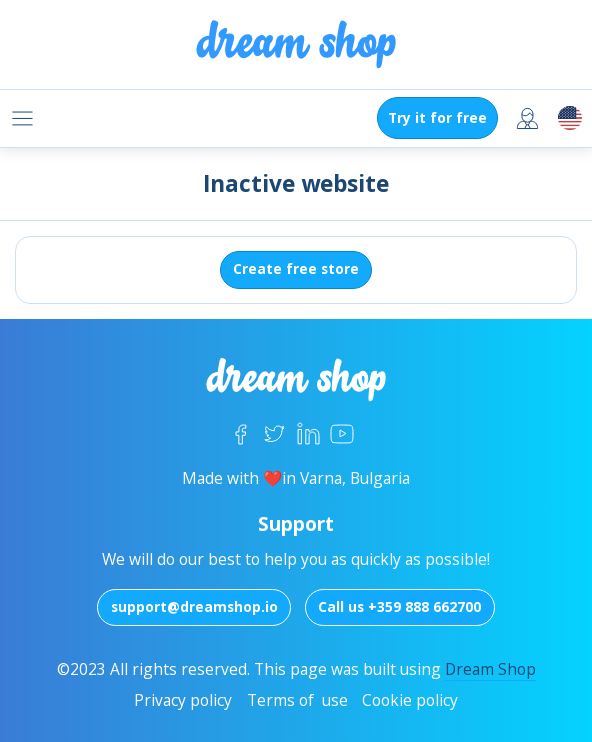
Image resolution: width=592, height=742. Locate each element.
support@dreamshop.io (194, 606)
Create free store (296, 268)
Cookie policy (410, 700)
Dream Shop (490, 669)
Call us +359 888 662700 (399, 606)
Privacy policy (183, 700)
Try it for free (437, 117)
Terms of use (297, 700)
